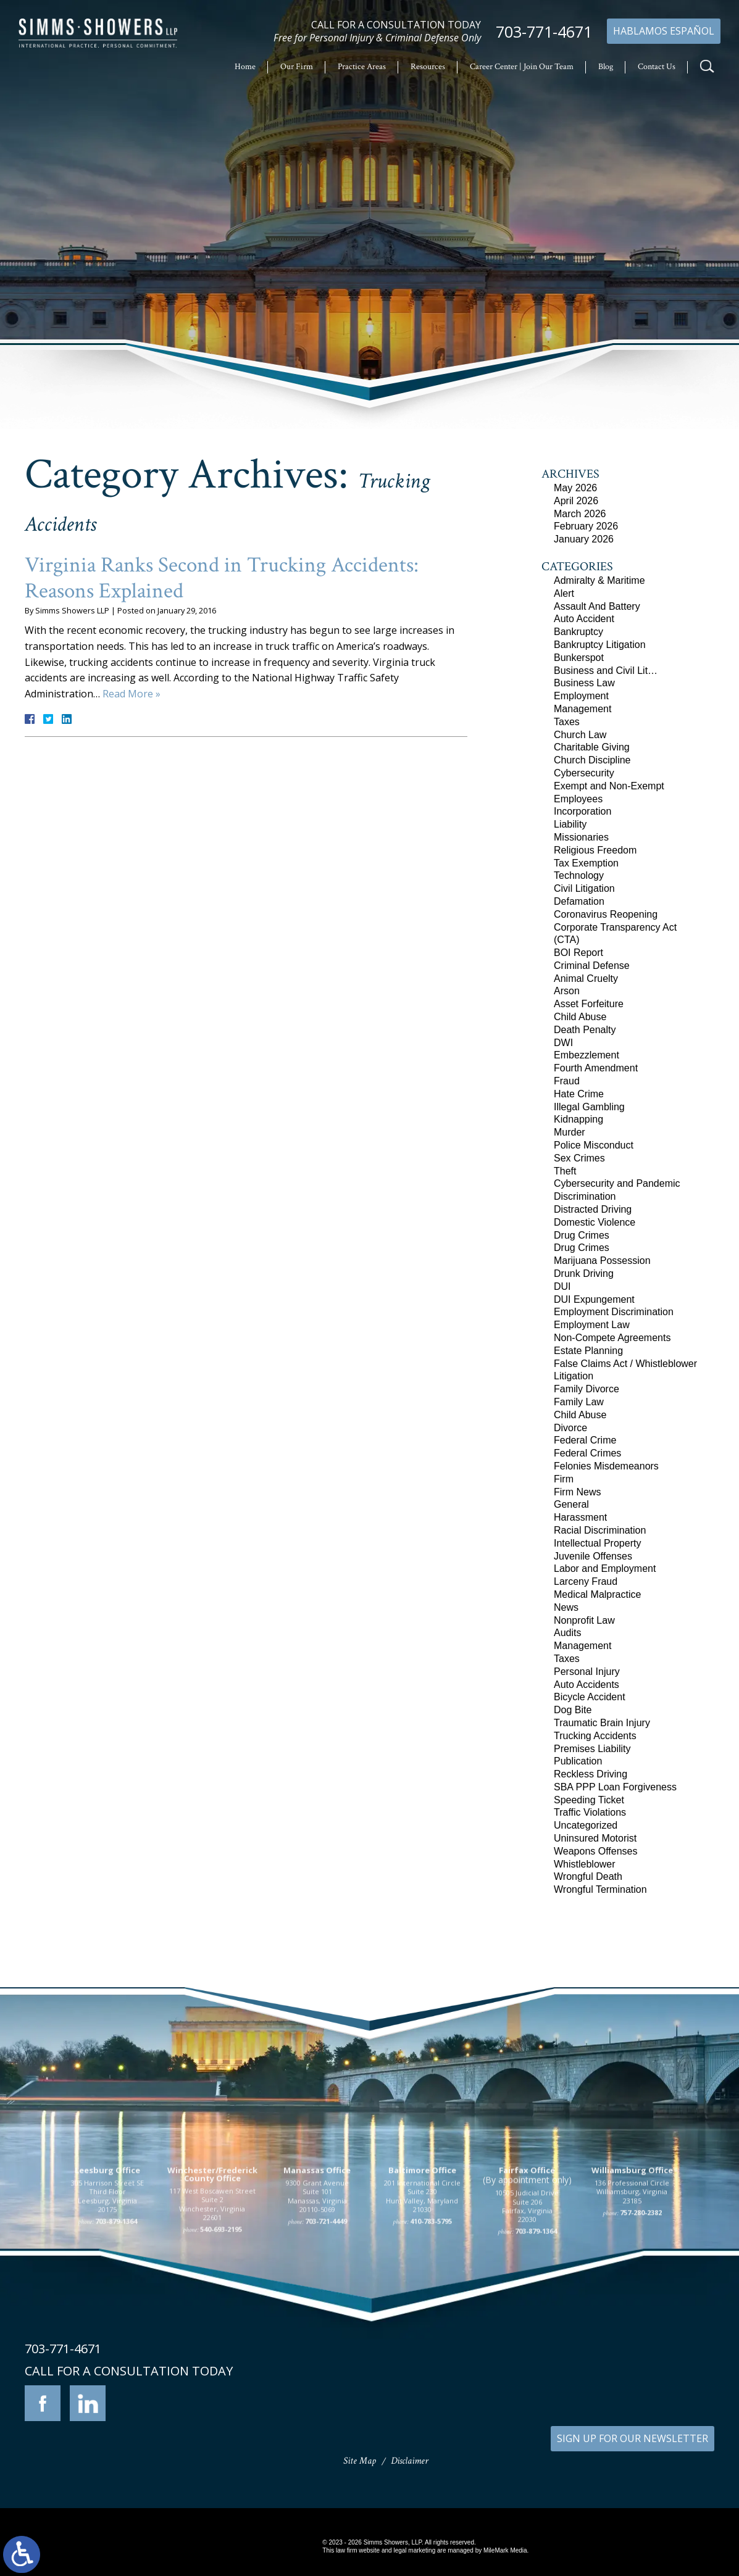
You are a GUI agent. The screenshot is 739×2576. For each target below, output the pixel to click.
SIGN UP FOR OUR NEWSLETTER (632, 2438)
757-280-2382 (641, 2320)
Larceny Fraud (585, 1581)
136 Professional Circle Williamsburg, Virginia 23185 (632, 2300)
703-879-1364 (116, 2329)
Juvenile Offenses (593, 1556)
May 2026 (575, 488)
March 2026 (580, 514)
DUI (562, 1286)
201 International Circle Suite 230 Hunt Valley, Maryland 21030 (422, 2304)
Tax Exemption (586, 863)
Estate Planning (588, 1350)
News (566, 1607)
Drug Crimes (581, 1235)
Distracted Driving (593, 1209)
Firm (564, 1479)
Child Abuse (580, 1017)
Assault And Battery (597, 606)
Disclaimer (409, 2460)
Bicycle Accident (589, 1697)
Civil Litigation (584, 888)
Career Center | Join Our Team (522, 66)
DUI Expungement (594, 1299)
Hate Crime (579, 1094)
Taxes (567, 722)
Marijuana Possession (602, 1260)
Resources (428, 66)
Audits (567, 1632)
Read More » (131, 693)
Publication (578, 1761)
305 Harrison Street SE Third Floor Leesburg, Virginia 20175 (107, 2304)
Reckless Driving (590, 1774)
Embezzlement (586, 1055)
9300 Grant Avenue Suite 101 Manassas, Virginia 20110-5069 (317, 2304)
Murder (569, 1132)
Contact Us (656, 66)
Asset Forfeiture (589, 1004)
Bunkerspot (579, 657)
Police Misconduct (593, 1145)
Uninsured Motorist (595, 1838)
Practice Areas (362, 66)
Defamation (579, 901)
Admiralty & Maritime (599, 580)
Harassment (580, 1517)
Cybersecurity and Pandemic (617, 1183)
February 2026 (586, 526)
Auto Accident (584, 618)
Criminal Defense (592, 965)
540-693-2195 (221, 2337)
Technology (579, 875)
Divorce (570, 1428)
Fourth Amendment (596, 1068)
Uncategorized (585, 1825)
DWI (563, 1042)
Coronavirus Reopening (606, 914)
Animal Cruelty (586, 978)
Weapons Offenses (596, 1851)
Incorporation (582, 811)
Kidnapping (578, 1119)
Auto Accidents (586, 1684)
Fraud (567, 1081)
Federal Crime (585, 1440)
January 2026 (584, 539)
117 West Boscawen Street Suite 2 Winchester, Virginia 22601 (212, 2312)
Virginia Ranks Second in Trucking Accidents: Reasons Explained (222, 578)
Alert (564, 593)
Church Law (580, 734)
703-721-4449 (326, 2329)
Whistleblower (585, 1864)
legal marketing (414, 2550)
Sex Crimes (579, 1158)
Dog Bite (572, 1710)
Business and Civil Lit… (606, 670)
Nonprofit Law (584, 1620)
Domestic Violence (594, 1222)
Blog (605, 66)
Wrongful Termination (600, 1889)
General (571, 1504)
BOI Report (578, 952)
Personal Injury (587, 1671)
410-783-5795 (431, 2329)
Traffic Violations (590, 1812)
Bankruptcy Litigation (600, 644)
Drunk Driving (584, 1273)
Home (245, 66)
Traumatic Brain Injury (602, 1723)
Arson (567, 991)
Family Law (579, 1402)
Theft (565, 1171)
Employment (581, 696)
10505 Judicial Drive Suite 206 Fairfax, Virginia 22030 (527, 2314)
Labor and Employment (605, 1568)
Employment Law (592, 1324)
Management (582, 709)
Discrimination (585, 1196)
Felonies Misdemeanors (606, 1466)
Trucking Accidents (595, 1735)
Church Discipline (592, 760)
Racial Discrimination (600, 1530)
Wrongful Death (588, 1876)
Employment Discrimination (614, 1312)
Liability (570, 824)
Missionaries (581, 837)
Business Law (584, 683)
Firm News (577, 1492)
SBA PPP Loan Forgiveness (615, 1787)
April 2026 (576, 501)
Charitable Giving (592, 747)
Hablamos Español (663, 31)
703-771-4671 (544, 32)
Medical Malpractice (597, 1594)
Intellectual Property (597, 1543)
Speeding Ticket (589, 1800)
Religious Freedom (595, 850)
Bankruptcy (578, 631)
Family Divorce (586, 1389)
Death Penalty (585, 1029)
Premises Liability (592, 1748)
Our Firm (296, 66)
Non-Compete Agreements (612, 1337)
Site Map (359, 2460)
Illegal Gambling (589, 1107)
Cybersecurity (584, 773)
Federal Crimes (587, 1453)
